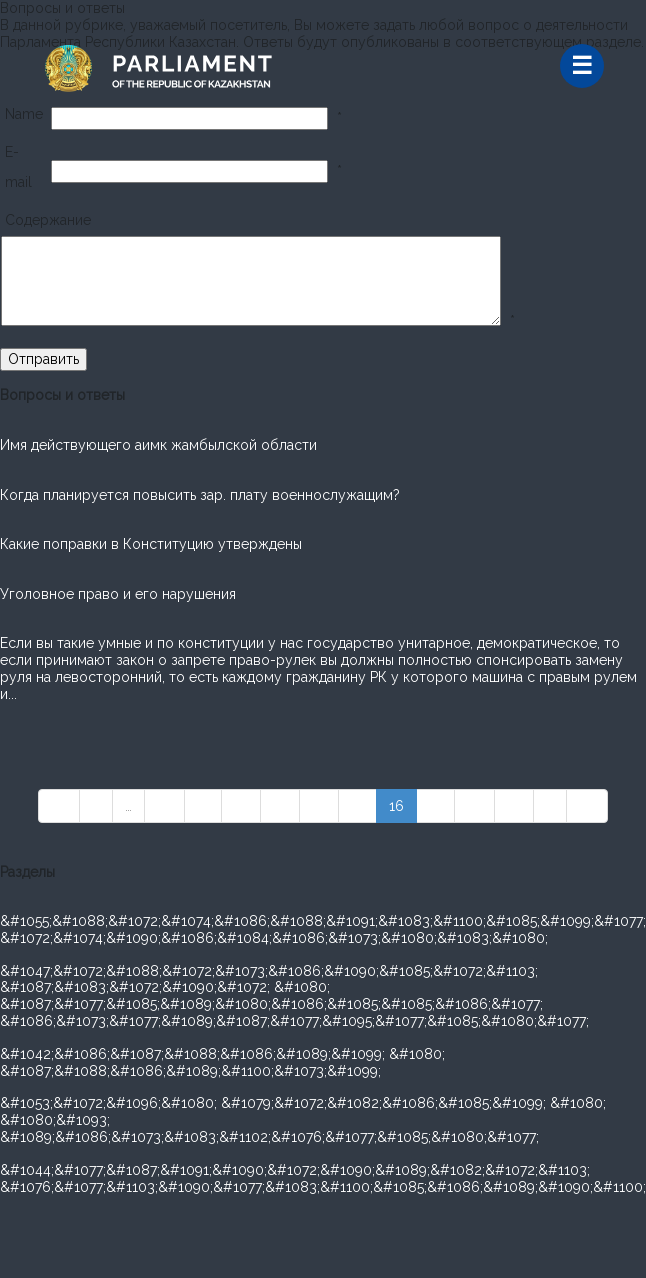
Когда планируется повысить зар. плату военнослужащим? (200, 495)
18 (474, 806)
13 (280, 806)
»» (587, 806)
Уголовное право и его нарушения (118, 594)
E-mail (18, 167)
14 (319, 806)
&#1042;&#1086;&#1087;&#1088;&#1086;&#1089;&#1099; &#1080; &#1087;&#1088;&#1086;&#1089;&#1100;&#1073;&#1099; (222, 1062)
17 (435, 806)
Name (24, 114)
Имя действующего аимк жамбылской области (158, 445)
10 (164, 806)
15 (357, 806)
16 (396, 806)
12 (241, 806)
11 (203, 806)
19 (514, 806)
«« (59, 806)
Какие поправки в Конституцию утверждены (151, 544)
